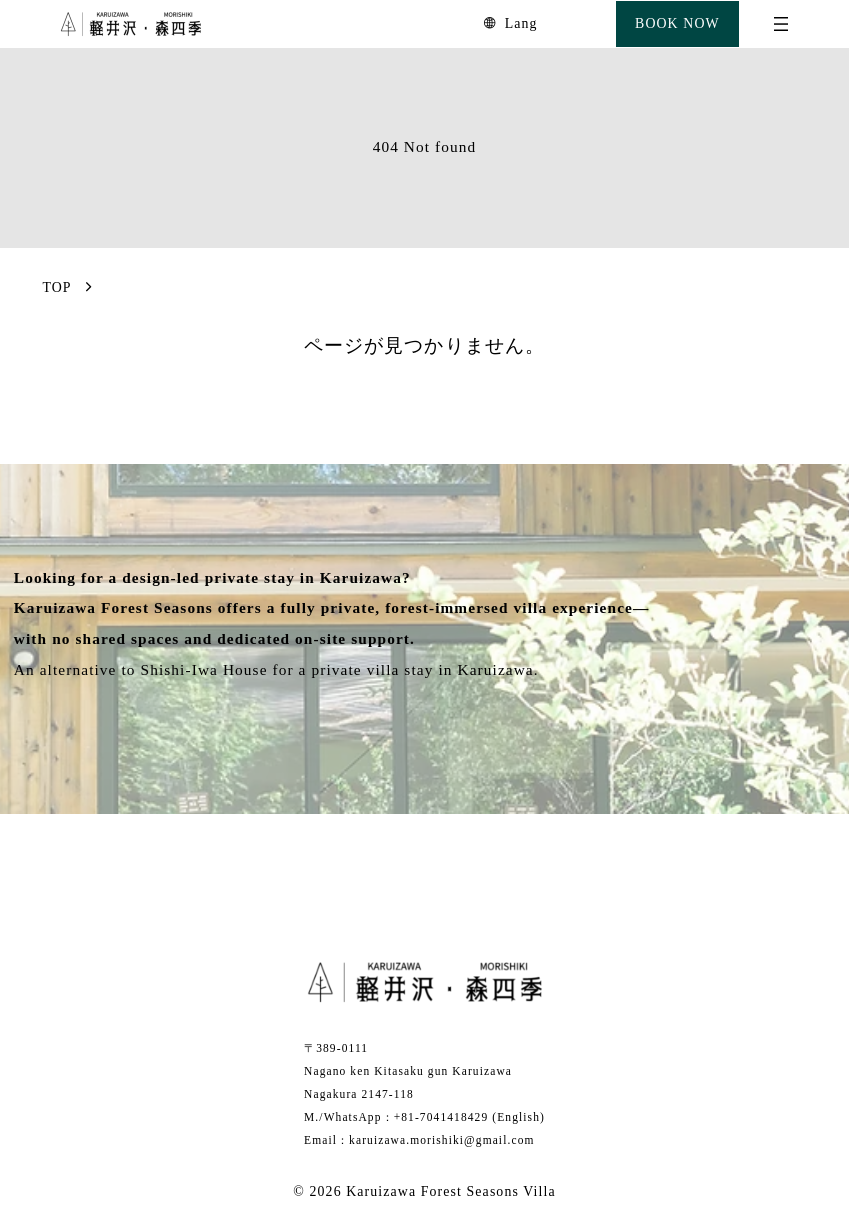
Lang (521, 23)
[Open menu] (781, 24)
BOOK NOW (677, 23)
